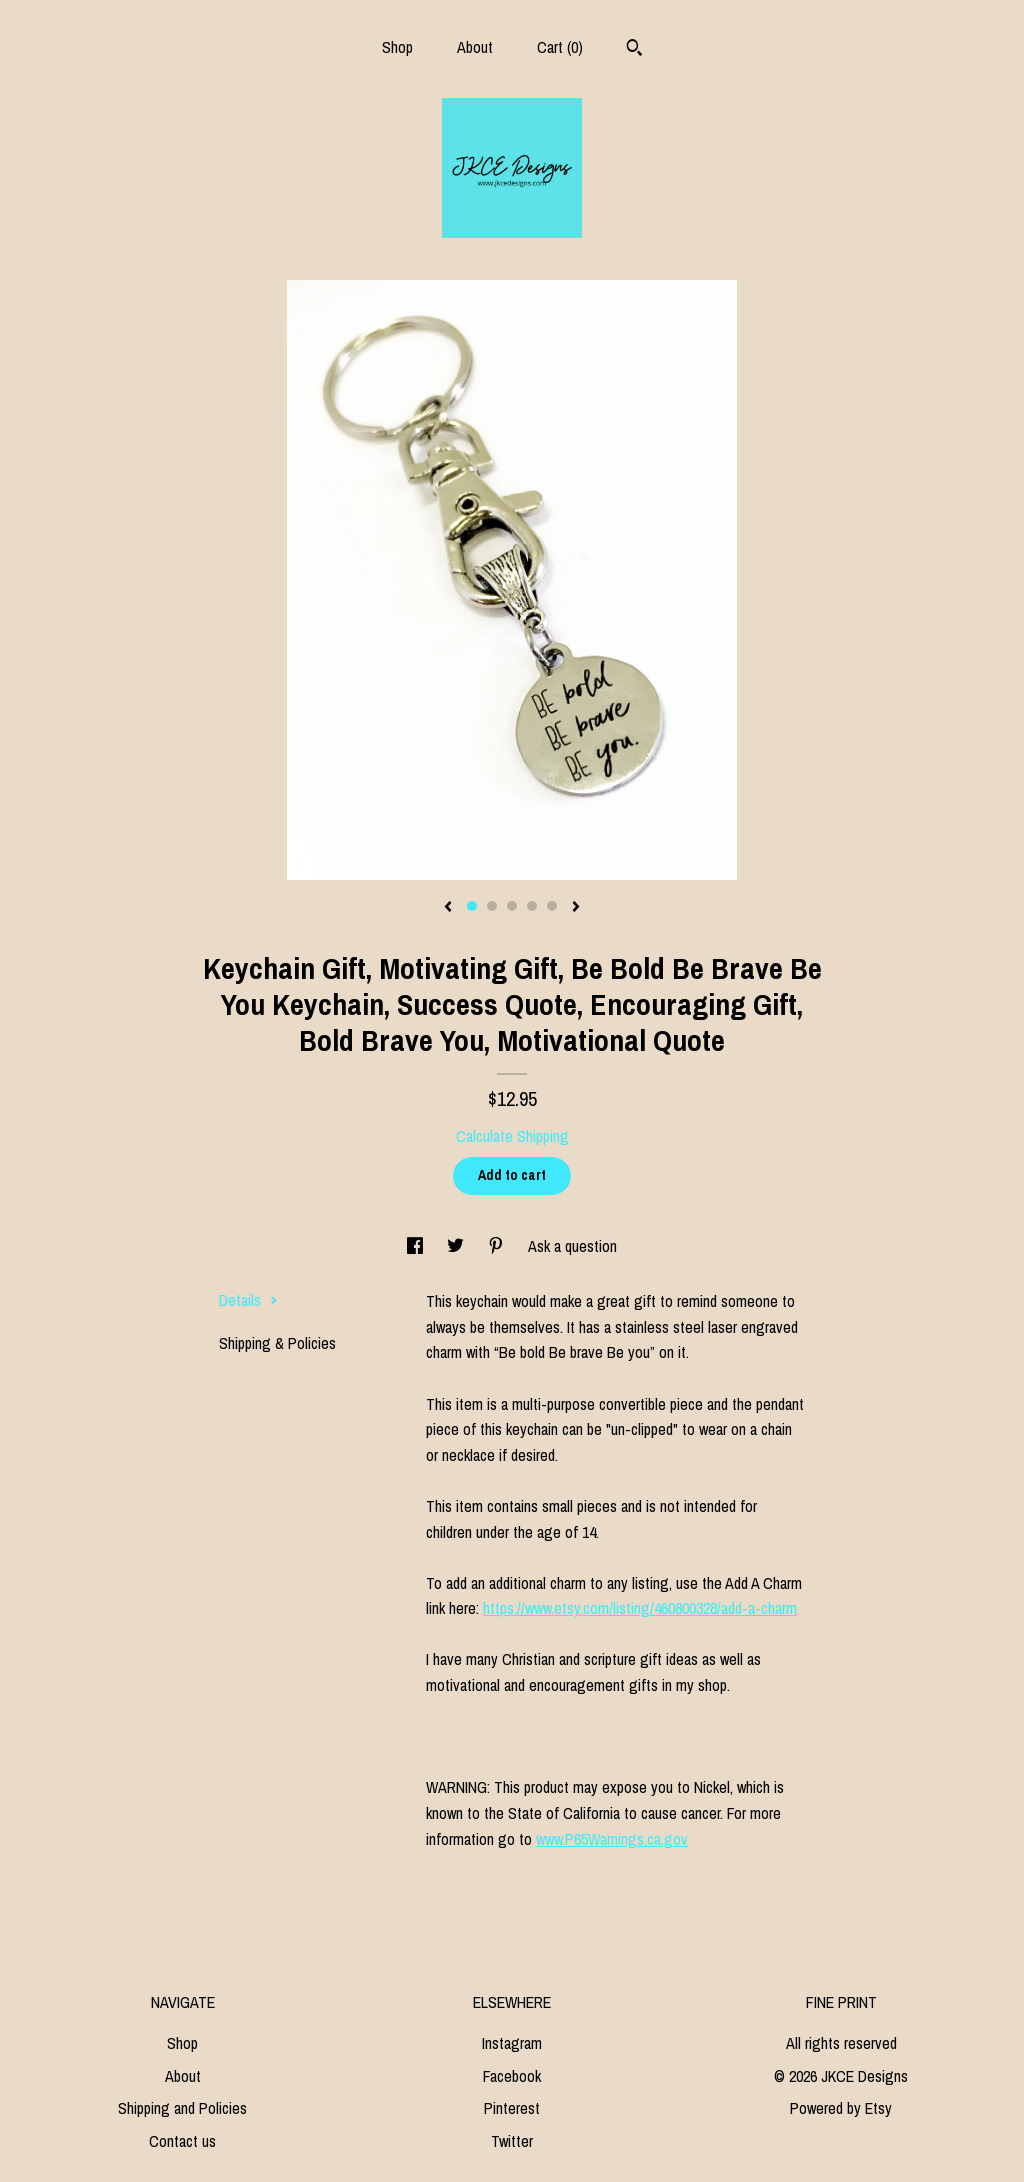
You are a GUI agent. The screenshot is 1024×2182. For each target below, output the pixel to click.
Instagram (512, 2043)
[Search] (634, 50)
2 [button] (492, 906)
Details (248, 1300)
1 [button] (472, 906)
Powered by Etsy (841, 2108)
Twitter (512, 2141)
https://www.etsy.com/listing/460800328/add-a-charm (640, 1608)
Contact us (182, 2141)
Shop (397, 47)
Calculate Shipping (512, 1136)
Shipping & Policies (277, 1343)
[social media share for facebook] (417, 1246)
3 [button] (512, 906)
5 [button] (552, 906)
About (475, 47)
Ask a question (572, 1246)
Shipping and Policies (182, 2108)
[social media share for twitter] (457, 1246)
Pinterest (512, 2108)
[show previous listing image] (448, 908)
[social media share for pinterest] (498, 1246)
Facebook (512, 2076)
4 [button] (532, 906)
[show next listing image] (576, 908)
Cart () (560, 47)
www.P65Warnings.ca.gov (612, 1839)
